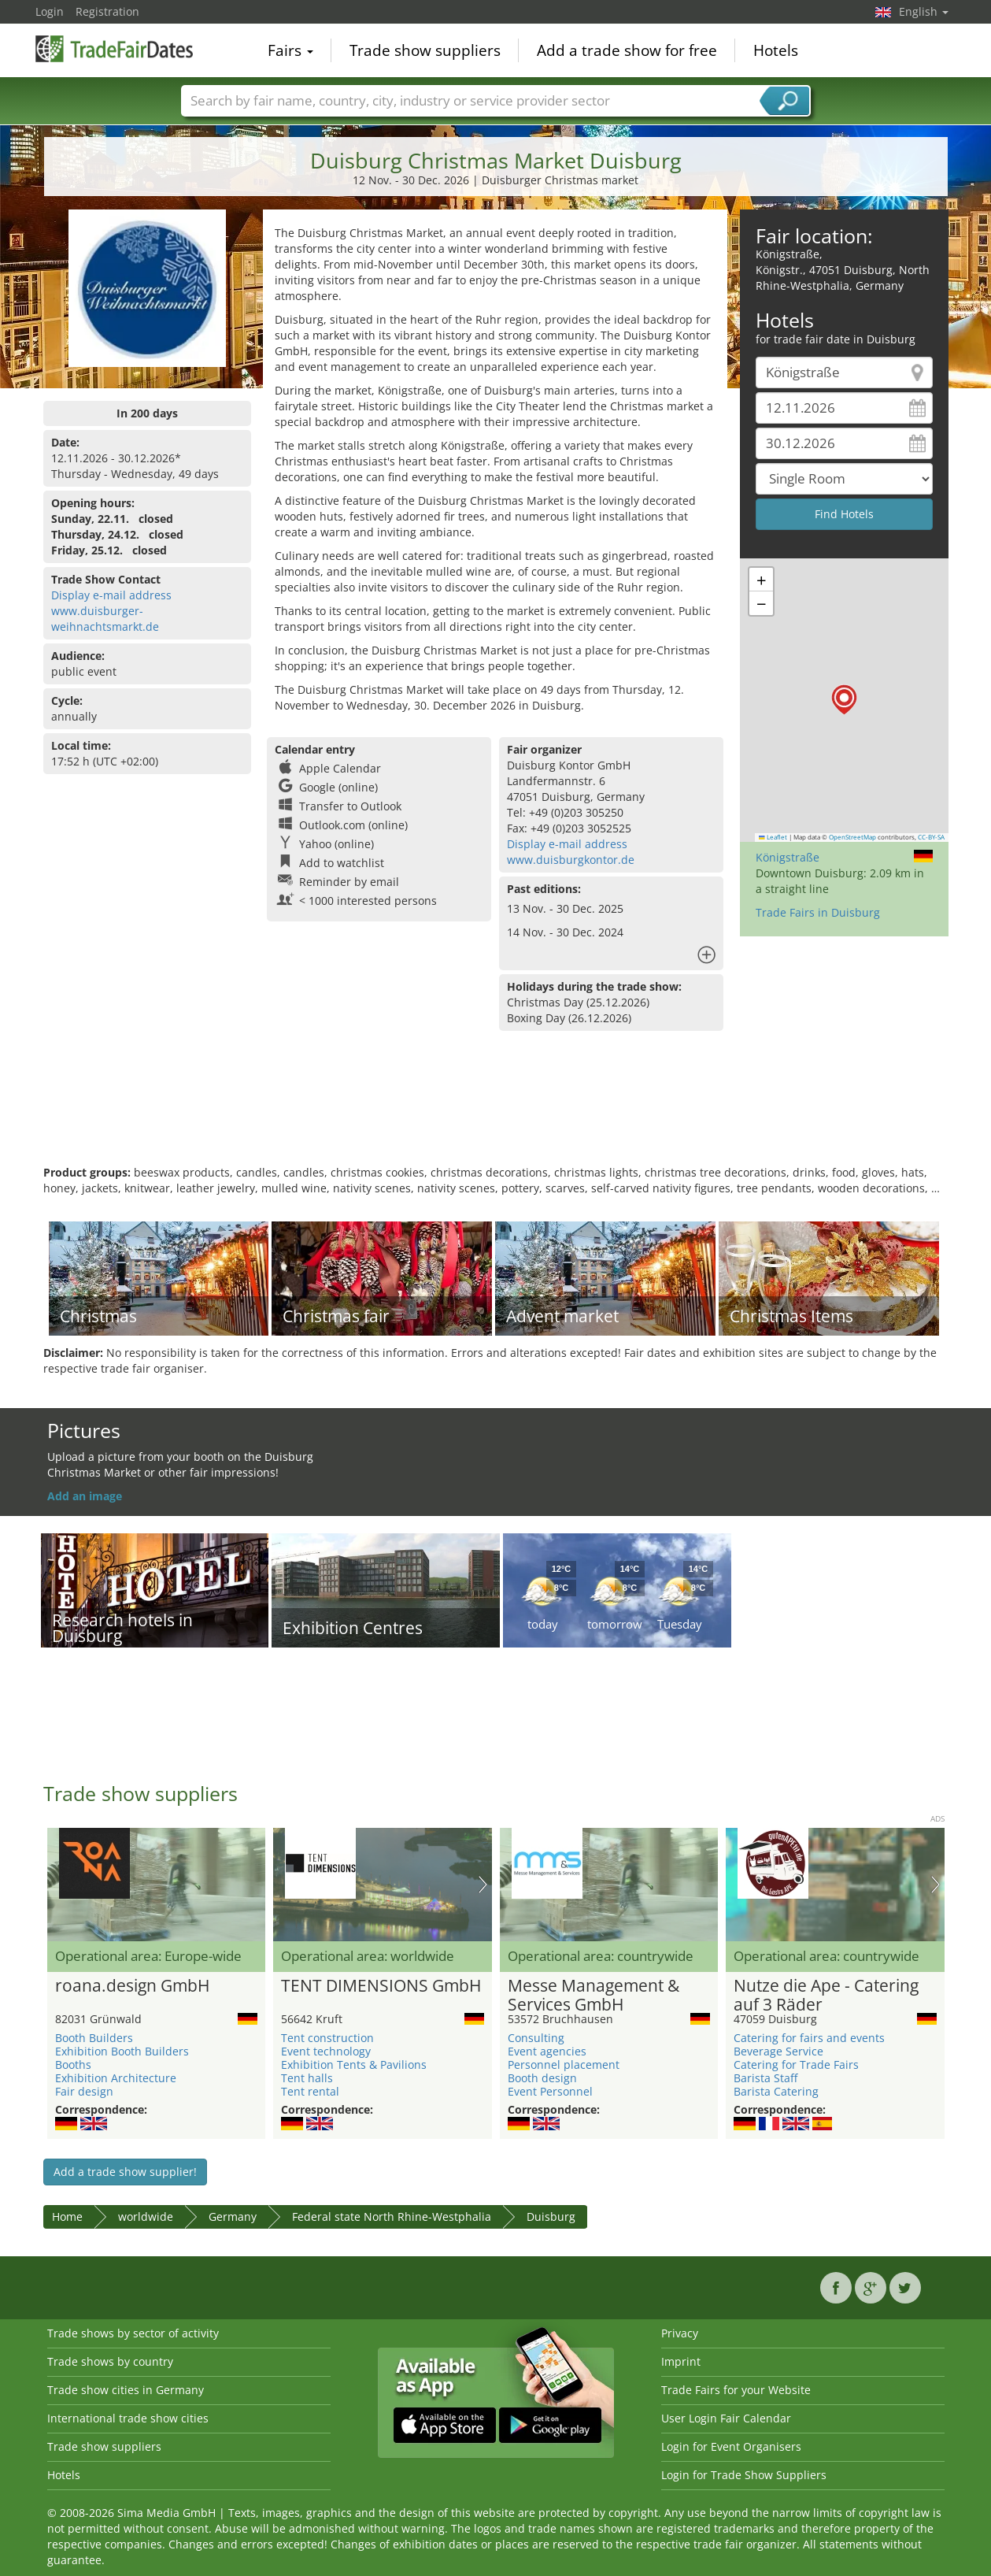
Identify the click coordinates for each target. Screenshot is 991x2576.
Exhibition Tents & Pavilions (354, 2064)
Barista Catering (776, 2091)
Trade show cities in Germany (125, 2389)
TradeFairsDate (114, 49)
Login (49, 11)
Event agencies (547, 2051)
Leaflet (773, 837)
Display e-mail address (111, 594)
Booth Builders (94, 2037)
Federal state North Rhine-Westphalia (391, 2216)
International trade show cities (128, 2418)
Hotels (775, 50)
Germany (233, 2216)
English (923, 11)
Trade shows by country (110, 2361)
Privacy (679, 2333)
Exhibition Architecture (115, 2077)
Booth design (542, 2077)
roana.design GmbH (132, 1986)
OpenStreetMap (852, 837)
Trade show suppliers (425, 50)
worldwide (145, 2216)
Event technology (326, 2051)
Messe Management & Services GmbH (593, 1995)
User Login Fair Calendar (726, 2418)
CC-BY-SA (931, 837)
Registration (107, 11)
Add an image (84, 1495)
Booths (73, 2064)
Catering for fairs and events (809, 2037)
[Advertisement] (495, 1113)
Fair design (84, 2091)
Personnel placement (563, 2064)
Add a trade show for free (627, 50)
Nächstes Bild (483, 1884)
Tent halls (307, 2077)
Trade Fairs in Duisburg (818, 912)
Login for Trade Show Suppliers (743, 2474)
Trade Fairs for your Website (736, 2389)
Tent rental (310, 2091)
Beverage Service (778, 2051)
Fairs (290, 50)
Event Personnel (550, 2091)
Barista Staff (765, 2077)
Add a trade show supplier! (125, 2171)
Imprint (681, 2361)
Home (67, 2216)
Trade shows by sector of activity (133, 2333)
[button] (844, 700)
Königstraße (787, 857)
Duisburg (551, 2216)
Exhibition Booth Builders (122, 2051)
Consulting (536, 2037)
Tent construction (327, 2037)
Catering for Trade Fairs (796, 2064)
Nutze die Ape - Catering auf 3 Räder (826, 1995)
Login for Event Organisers (731, 2446)
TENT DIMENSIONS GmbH (381, 1986)
